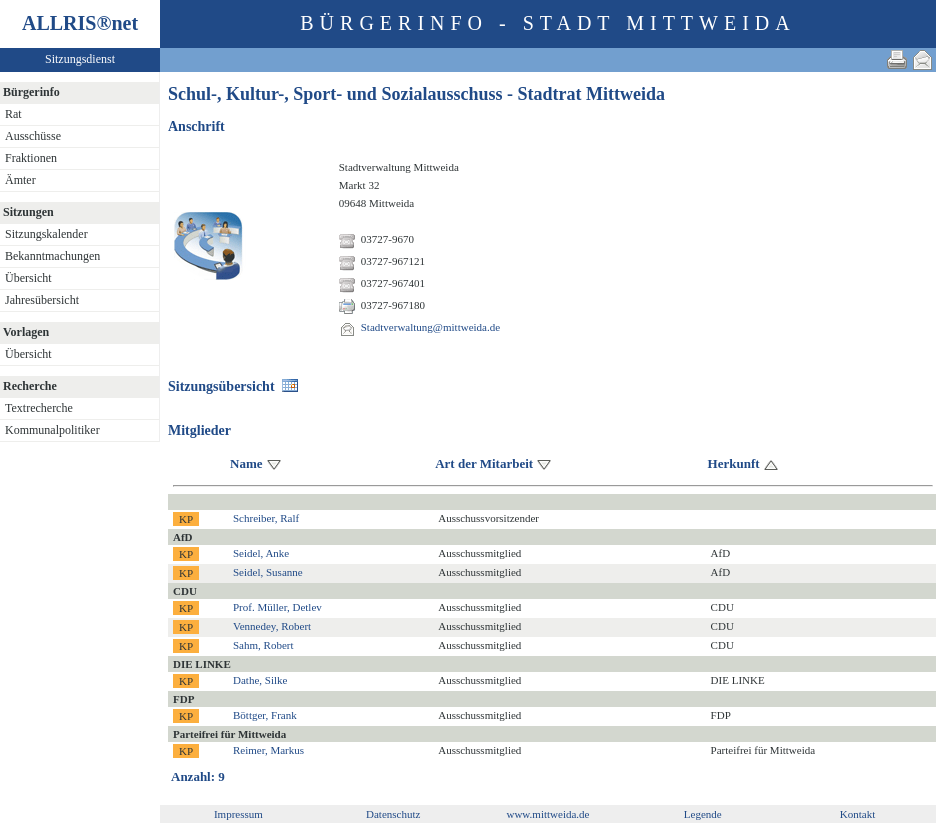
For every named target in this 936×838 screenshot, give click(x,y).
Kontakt (857, 814)
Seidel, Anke (261, 553)
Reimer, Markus (268, 750)
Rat (13, 114)
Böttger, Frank (265, 715)
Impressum (238, 814)
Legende (703, 814)
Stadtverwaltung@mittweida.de (430, 327)
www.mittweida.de (547, 814)
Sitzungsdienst (80, 59)
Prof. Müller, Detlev (277, 607)
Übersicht (28, 278)
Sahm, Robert (263, 645)
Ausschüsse (33, 136)
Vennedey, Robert (272, 626)
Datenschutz (393, 814)
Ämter (20, 180)
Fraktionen (31, 158)
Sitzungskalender (46, 234)
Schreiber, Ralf (266, 518)
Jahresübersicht (42, 300)
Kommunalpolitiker (52, 430)
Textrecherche (39, 408)
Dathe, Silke (260, 680)
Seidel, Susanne (268, 572)
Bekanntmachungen (52, 256)
